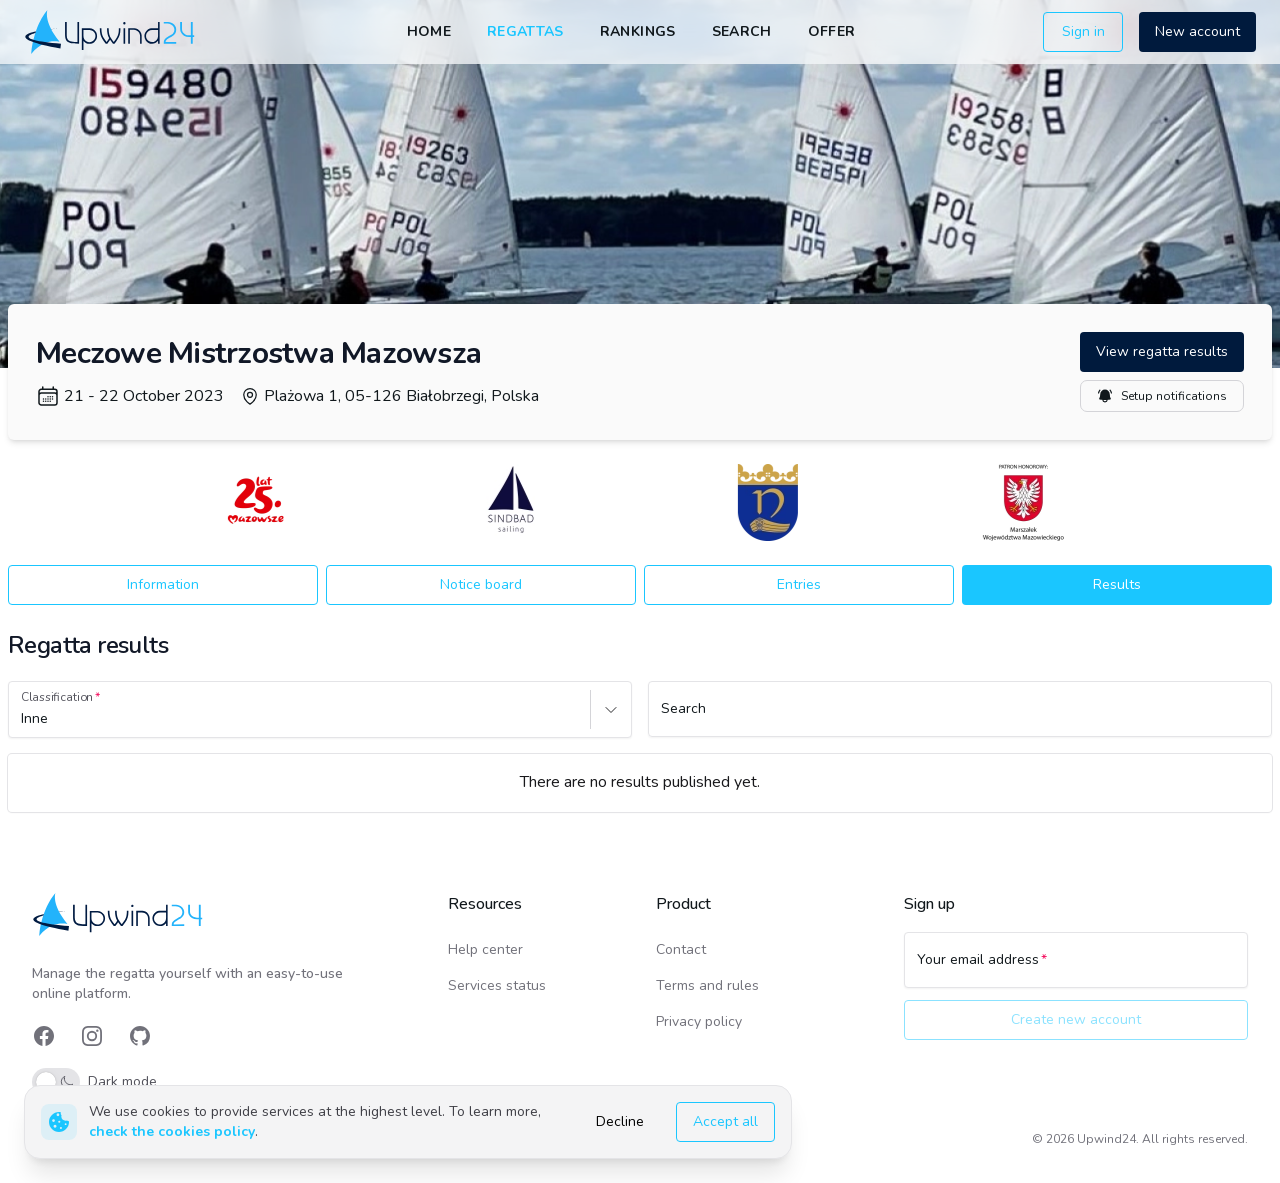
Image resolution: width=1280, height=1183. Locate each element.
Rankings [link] (638, 31)
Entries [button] (799, 584)
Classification (57, 697)
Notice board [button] (481, 584)
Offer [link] (832, 31)
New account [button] (1197, 31)
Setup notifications (1162, 396)
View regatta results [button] (1162, 351)
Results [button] (1117, 584)
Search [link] (742, 31)
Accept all (725, 1121)
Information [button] (163, 584)
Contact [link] (681, 949)
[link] (111, 31)
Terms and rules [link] (707, 985)
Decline (620, 1121)
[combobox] (23, 719)
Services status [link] (497, 985)
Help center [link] (485, 949)
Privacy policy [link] (699, 1021)
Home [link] (429, 31)
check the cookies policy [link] (172, 1131)
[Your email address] (1076, 969)
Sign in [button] (1083, 31)
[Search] (960, 718)
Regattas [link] (525, 31)
